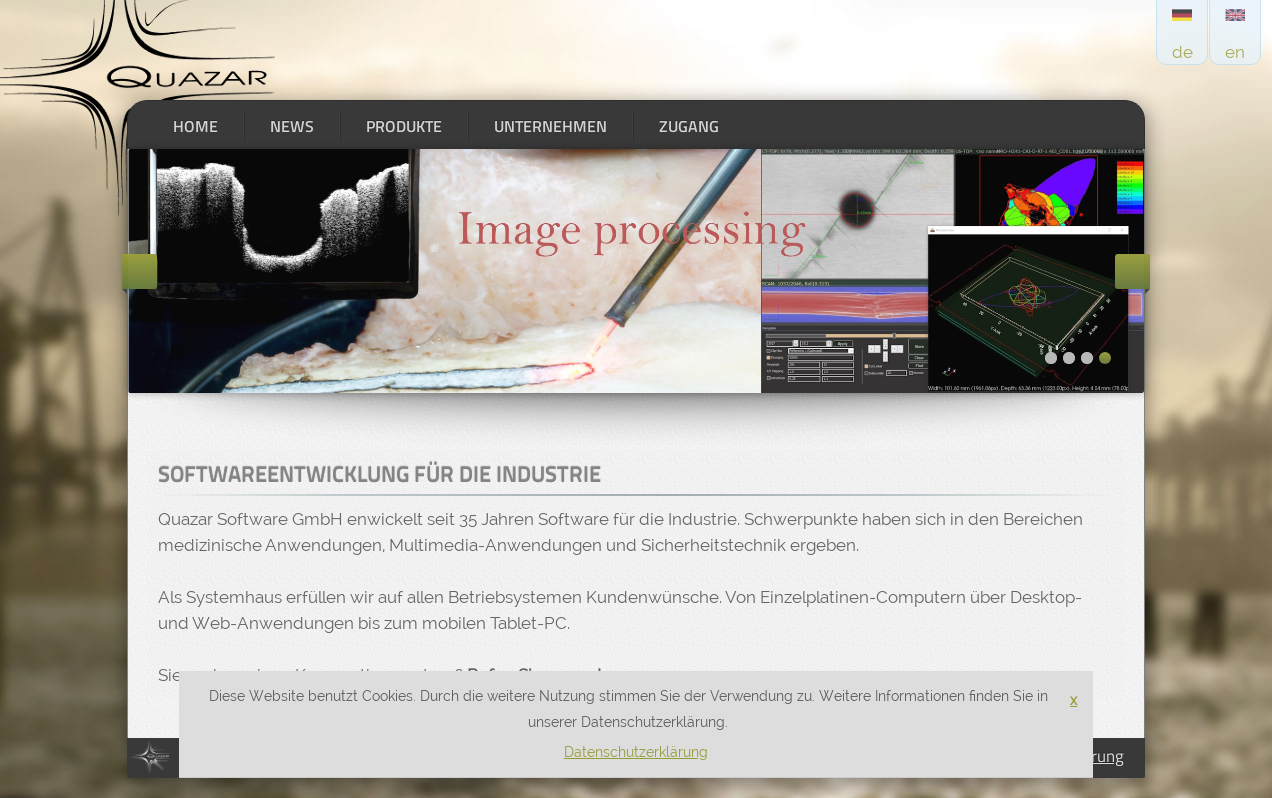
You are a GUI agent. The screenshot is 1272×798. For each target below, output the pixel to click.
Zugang (689, 126)
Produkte (404, 126)
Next (1132, 271)
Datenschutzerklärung (636, 752)
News (292, 126)
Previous (139, 271)
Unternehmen (550, 126)
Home (195, 126)
